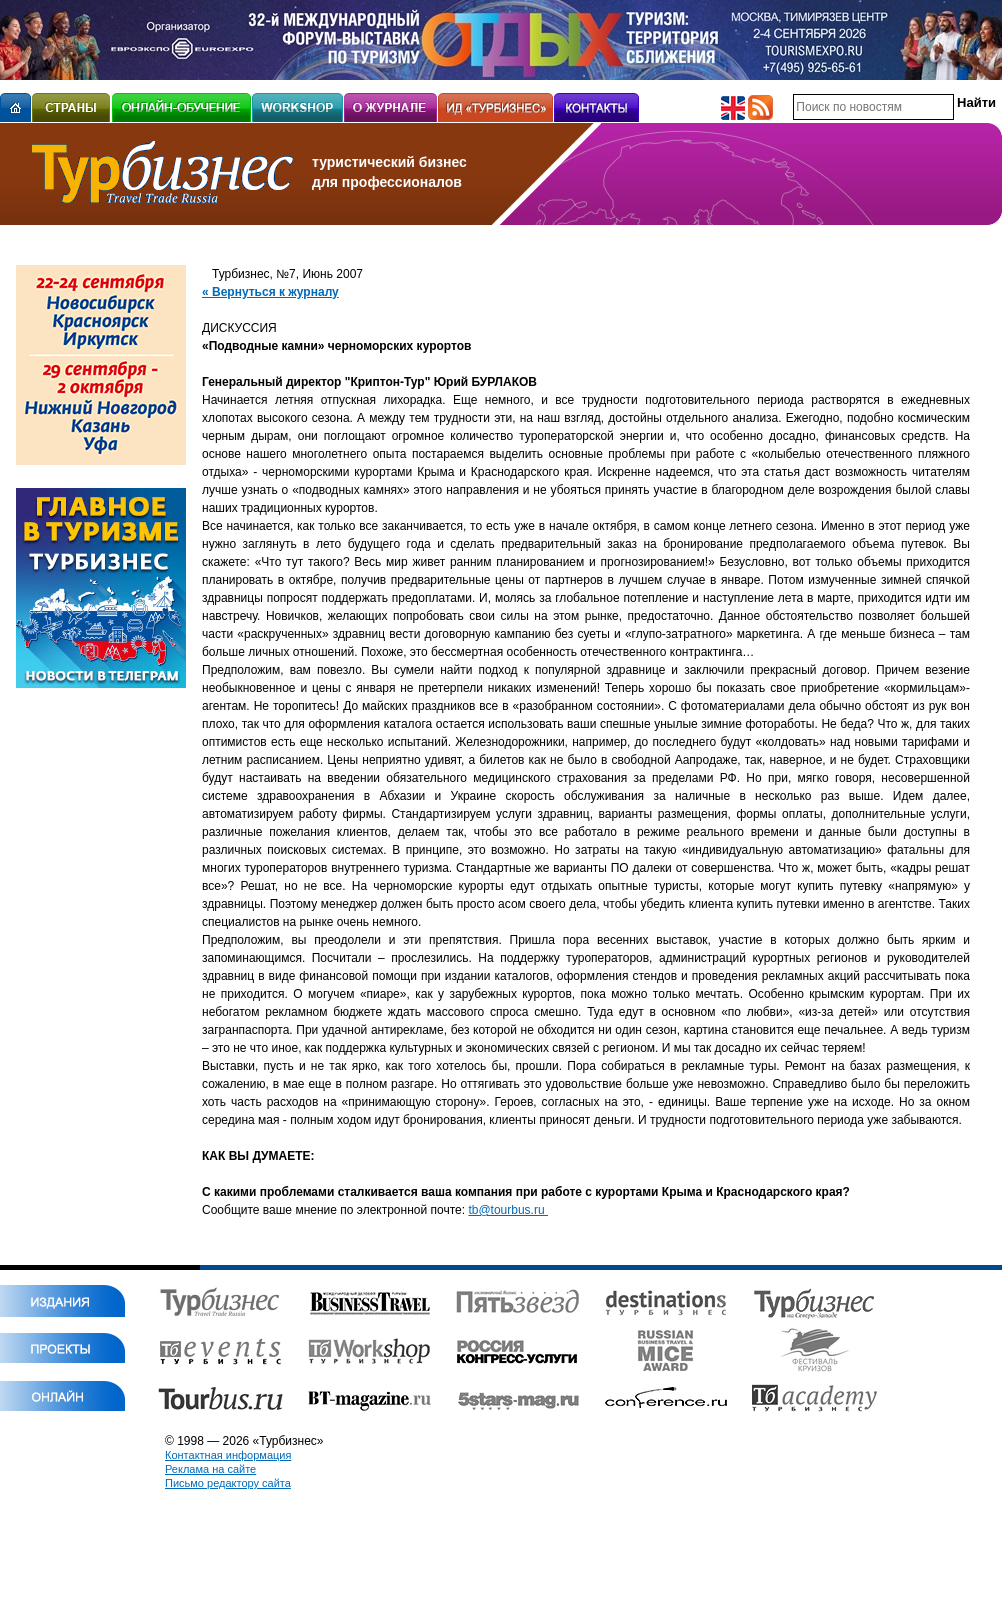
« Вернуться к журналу (270, 292)
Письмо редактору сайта (228, 1483)
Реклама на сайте (210, 1469)
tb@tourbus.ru (508, 1210)
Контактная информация (228, 1455)
